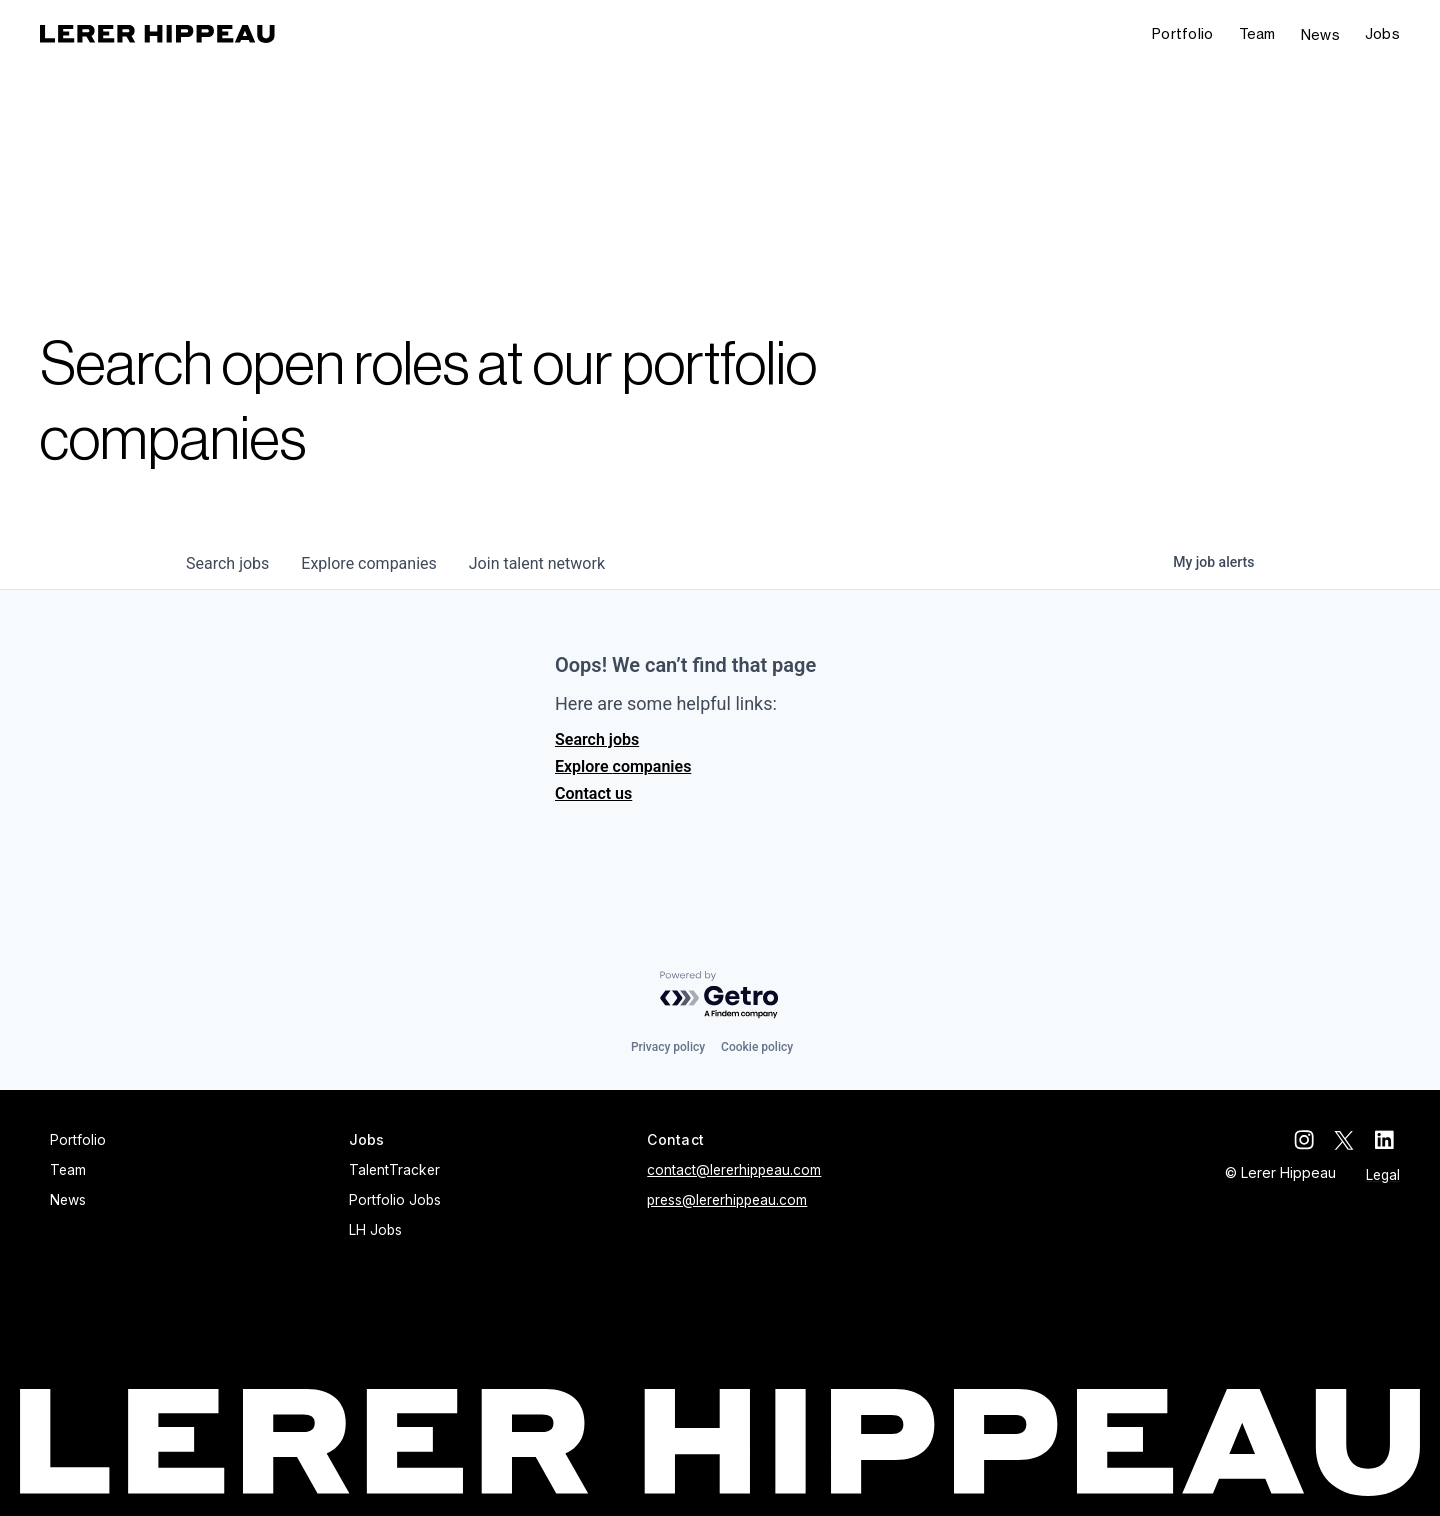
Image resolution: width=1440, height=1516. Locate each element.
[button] (1382, 34)
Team (1257, 33)
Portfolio (1183, 33)
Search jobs (597, 739)
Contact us (593, 793)
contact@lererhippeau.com (734, 1170)
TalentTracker (394, 1170)
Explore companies (623, 766)
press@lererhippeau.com (727, 1200)
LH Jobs (375, 1230)
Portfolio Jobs (395, 1200)
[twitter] (1350, 1140)
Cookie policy (757, 1047)
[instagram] (1310, 1140)
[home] (157, 34)
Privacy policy (668, 1047)
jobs (227, 563)
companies (368, 563)
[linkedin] (1390, 1140)
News (1320, 34)
